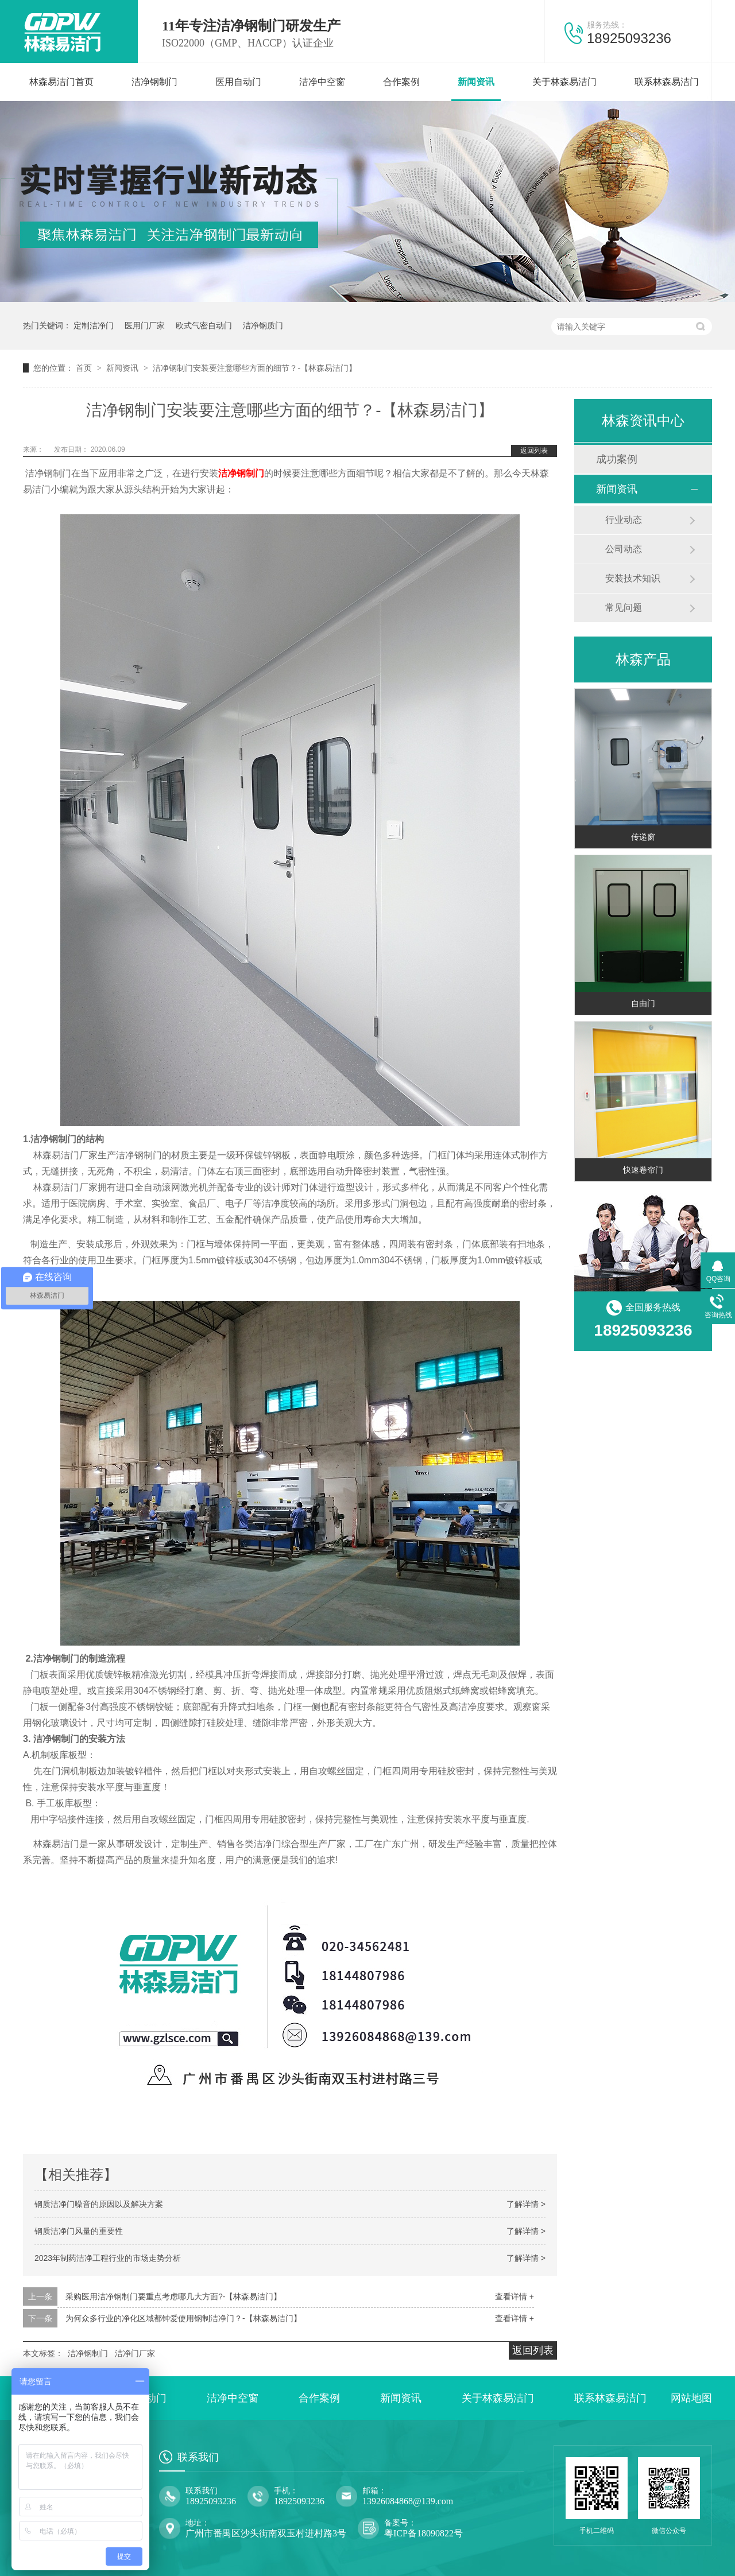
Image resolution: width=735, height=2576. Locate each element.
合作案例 (401, 82)
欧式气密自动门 (204, 325)
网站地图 (691, 2398)
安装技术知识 (632, 578)
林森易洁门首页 (61, 82)
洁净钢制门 (154, 82)
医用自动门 (238, 82)
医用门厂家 (145, 325)
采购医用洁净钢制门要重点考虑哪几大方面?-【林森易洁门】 (173, 2296)
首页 (85, 368)
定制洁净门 (94, 325)
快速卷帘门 (643, 1169)
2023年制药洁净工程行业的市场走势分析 (107, 2258)
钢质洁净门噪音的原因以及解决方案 (98, 2204)
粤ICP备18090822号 (423, 2533)
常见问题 (623, 607)
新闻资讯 (476, 82)
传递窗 (643, 836)
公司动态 (623, 549)
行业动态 (623, 520)
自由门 (643, 1003)
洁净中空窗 (322, 82)
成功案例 (616, 459)
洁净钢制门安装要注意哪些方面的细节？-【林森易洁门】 (255, 368)
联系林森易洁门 (667, 82)
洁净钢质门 (263, 325)
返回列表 (534, 451)
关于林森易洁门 (564, 82)
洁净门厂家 (135, 2353)
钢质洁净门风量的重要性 (78, 2231)
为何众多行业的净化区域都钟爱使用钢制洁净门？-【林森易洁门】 (183, 2318)
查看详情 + (514, 2296)
